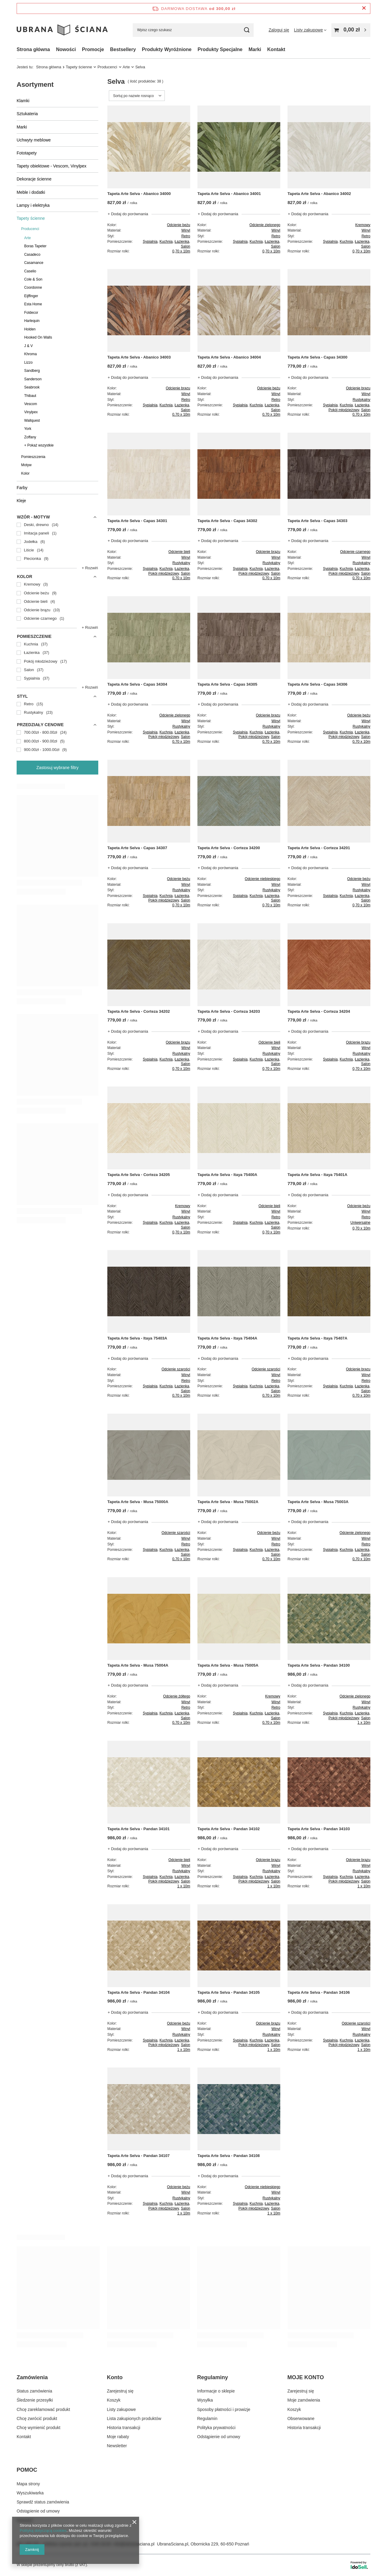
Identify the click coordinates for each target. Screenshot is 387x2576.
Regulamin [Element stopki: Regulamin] (207, 2418)
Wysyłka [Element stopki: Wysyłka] (205, 2400)
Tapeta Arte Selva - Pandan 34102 (228, 1829)
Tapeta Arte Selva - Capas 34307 (137, 848)
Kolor (25, 473)
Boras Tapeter (35, 246)
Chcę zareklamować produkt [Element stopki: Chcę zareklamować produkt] (43, 2409)
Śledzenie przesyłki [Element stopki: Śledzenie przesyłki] (35, 2400)
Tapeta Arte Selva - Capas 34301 (137, 520)
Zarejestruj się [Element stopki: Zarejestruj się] (120, 2391)
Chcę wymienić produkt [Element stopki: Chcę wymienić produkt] (38, 2427)
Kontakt (276, 49)
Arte (126, 67)
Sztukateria (27, 113)
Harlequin (32, 321)
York (27, 429)
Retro (185, 236)
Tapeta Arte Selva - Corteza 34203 (228, 1011)
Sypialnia (150, 241)
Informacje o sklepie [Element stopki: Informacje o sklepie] (216, 2391)
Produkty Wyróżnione (166, 49)
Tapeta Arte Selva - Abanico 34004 (229, 357)
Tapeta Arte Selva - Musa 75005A (228, 1665)
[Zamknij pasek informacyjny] (364, 8)
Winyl (185, 230)
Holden (30, 329)
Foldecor (31, 312)
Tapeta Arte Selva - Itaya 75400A (227, 1174)
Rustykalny (361, 400)
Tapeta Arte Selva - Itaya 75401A (317, 1174)
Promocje (93, 49)
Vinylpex (31, 412)
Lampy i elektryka (33, 205)
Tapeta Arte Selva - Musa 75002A (228, 1501)
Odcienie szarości (175, 1369)
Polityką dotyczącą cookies (43, 2530)
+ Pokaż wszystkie (39, 445)
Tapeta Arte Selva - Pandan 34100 (319, 1665)
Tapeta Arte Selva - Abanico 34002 (319, 193)
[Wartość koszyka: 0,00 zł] (350, 30)
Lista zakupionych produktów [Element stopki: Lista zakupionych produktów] (134, 2418)
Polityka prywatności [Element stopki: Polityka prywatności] (216, 2427)
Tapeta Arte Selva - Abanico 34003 (139, 357)
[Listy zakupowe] (310, 30)
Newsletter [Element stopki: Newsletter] (117, 2445)
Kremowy (362, 225)
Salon (185, 246)
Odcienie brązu (178, 388)
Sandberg (32, 371)
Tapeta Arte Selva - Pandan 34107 (138, 2155)
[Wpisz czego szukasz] (193, 30)
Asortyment (35, 84)
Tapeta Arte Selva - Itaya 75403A (137, 1338)
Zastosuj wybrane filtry (57, 767)
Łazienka (182, 241)
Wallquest (32, 420)
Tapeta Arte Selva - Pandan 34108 (228, 2155)
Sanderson (33, 379)
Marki (255, 49)
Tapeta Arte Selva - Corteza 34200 (228, 848)
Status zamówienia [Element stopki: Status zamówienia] (34, 2391)
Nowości (66, 49)
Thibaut (30, 396)
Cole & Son (33, 279)
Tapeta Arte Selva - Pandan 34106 (319, 1992)
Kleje (21, 500)
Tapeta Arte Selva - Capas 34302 (227, 520)
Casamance (33, 263)
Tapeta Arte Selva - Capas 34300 (317, 357)
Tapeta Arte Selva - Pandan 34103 (319, 1829)
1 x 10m (363, 1722)
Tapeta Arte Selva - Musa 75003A (318, 1501)
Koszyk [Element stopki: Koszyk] (114, 2400)
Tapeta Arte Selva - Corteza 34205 (138, 1174)
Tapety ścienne (79, 67)
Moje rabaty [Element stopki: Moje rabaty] (118, 2436)
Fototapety (27, 153)
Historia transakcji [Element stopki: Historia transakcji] (123, 2427)
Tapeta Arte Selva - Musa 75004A (137, 1665)
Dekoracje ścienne (34, 179)
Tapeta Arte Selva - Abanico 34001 (229, 193)
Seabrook (32, 387)
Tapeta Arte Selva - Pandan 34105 (228, 1992)
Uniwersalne (360, 1222)
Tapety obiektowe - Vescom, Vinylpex (51, 166)
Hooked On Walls (38, 337)
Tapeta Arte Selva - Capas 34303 (317, 520)
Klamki (23, 100)
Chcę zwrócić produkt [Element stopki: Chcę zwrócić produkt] (37, 2418)
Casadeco (32, 254)
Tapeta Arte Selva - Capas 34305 (227, 684)
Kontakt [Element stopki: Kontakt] (24, 2436)
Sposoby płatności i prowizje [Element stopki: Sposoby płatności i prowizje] (223, 2409)
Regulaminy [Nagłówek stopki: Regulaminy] (212, 2377)
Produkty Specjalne (220, 49)
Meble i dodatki (31, 192)
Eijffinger (31, 296)
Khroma (30, 354)
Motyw (26, 465)
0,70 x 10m (181, 251)
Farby (22, 487)
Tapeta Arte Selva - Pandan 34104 (138, 1992)
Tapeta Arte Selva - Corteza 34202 (138, 1011)
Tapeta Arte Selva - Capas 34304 (137, 684)
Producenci (107, 67)
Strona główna (33, 49)
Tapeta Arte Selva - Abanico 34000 (139, 193)
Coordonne (33, 287)
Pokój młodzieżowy (343, 410)
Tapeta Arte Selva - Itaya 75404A (227, 1338)
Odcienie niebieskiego (262, 879)
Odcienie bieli (179, 552)
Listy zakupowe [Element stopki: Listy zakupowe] (121, 2409)
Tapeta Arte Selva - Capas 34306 (317, 684)
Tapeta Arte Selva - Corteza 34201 (319, 848)
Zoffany (30, 437)
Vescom (30, 404)
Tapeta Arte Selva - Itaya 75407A (317, 1338)
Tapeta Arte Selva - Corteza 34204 (319, 1011)
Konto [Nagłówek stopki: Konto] (115, 2377)
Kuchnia (166, 241)
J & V (28, 346)
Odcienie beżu (178, 225)
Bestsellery (123, 49)
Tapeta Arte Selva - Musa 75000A (137, 1501)
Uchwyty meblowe (34, 140)
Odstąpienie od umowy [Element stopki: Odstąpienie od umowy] (218, 2436)
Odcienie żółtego (176, 1696)
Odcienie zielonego (264, 225)
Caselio (30, 271)
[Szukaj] (247, 30)
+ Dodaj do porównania (128, 214)
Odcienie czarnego (355, 552)
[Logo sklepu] (62, 29)
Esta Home (33, 304)
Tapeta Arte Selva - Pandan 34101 (138, 1829)
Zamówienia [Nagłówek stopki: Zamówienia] (32, 2377)
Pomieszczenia (33, 457)
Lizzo (28, 362)
